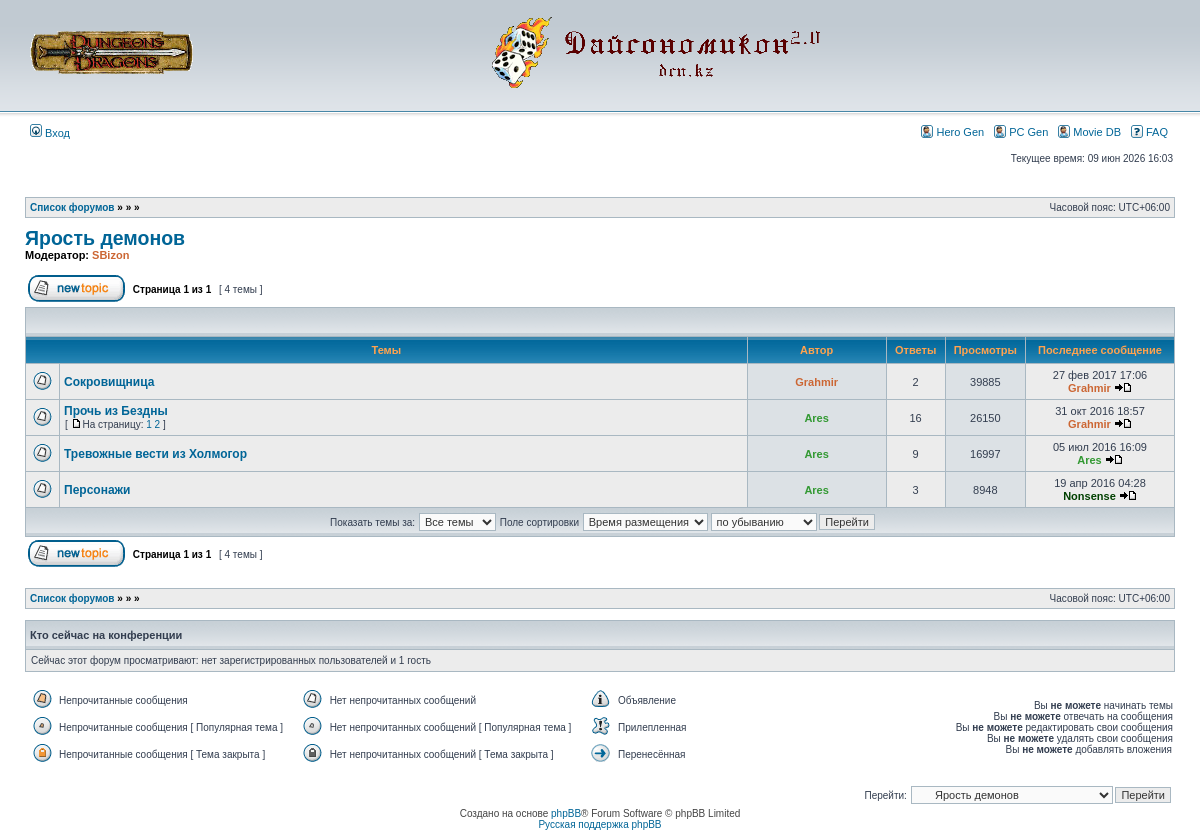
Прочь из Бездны (116, 411)
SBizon (110, 255)
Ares (816, 418)
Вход (50, 133)
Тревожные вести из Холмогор (155, 454)
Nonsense (1089, 496)
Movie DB (1089, 131)
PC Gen (1021, 131)
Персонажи (97, 490)
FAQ (1149, 131)
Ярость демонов (105, 238)
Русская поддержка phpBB (599, 824)
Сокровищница (109, 382)
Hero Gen (952, 131)
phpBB (566, 813)
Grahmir (816, 382)
